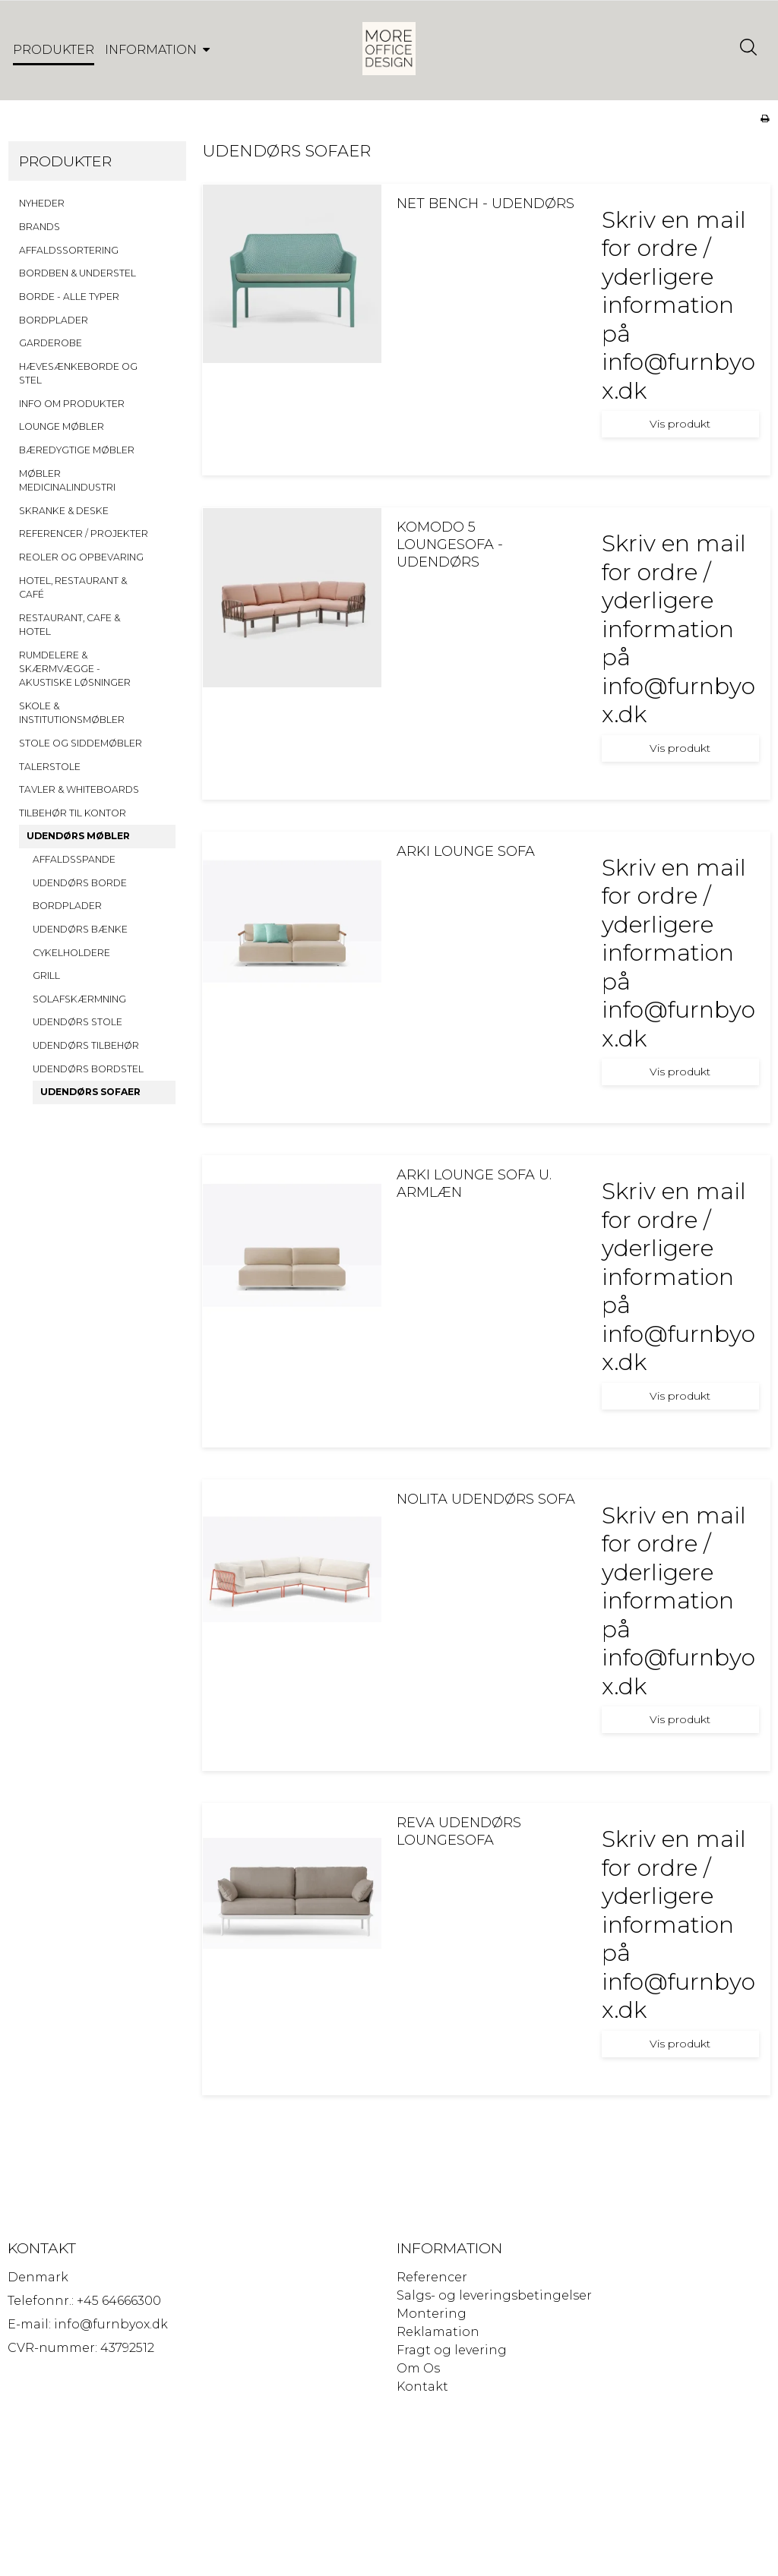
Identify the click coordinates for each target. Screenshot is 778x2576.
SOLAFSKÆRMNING (79, 999)
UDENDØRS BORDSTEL (88, 1069)
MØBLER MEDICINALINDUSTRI (67, 480)
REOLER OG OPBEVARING (81, 557)
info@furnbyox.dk (111, 2324)
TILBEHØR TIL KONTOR (72, 813)
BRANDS (39, 226)
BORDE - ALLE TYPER (69, 296)
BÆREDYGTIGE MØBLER (76, 450)
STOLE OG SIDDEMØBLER (80, 743)
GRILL (46, 975)
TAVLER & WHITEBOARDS (79, 789)
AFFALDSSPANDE (74, 859)
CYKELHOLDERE (71, 952)
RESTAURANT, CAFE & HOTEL (69, 624)
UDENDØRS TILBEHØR (86, 1045)
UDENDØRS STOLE (77, 1022)
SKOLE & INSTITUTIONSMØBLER (72, 712)
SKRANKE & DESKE (64, 510)
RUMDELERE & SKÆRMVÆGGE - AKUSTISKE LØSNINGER (75, 669)
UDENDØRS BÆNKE (80, 929)
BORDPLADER (53, 320)
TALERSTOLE (50, 766)
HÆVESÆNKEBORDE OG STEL (78, 373)
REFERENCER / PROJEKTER (83, 533)
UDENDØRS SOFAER (90, 1091)
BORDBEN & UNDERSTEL (77, 273)
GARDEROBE (50, 343)
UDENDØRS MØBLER (78, 835)
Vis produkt (680, 424)
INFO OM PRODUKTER (72, 403)
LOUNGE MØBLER (61, 426)
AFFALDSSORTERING (69, 250)
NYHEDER (42, 203)
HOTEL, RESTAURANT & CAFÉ (73, 587)
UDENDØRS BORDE (80, 883)
